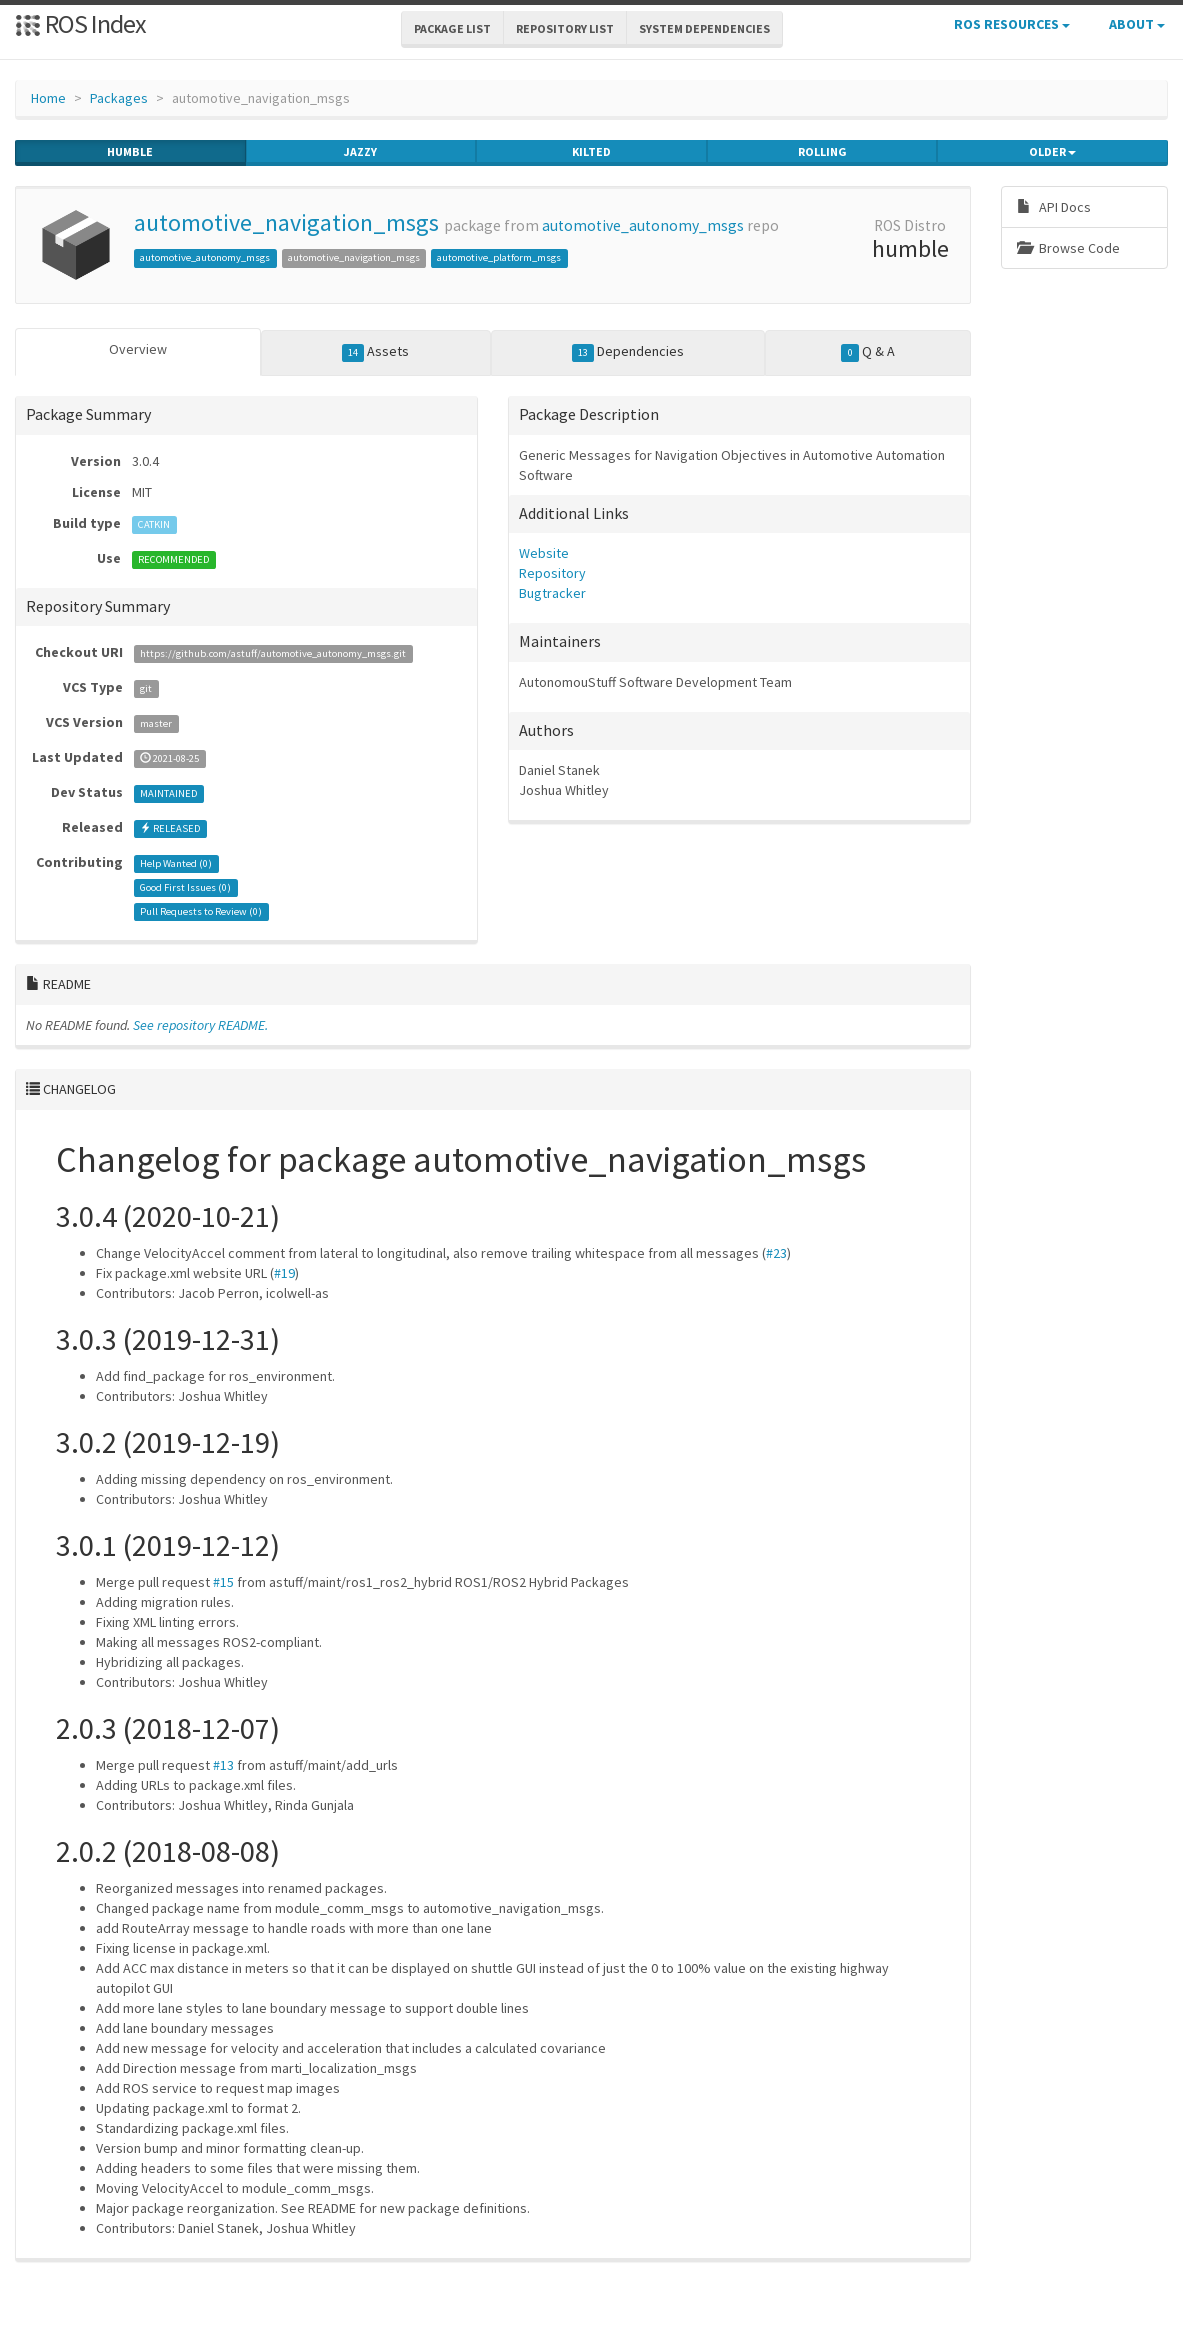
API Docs (1054, 207)
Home (48, 98)
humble (130, 152)
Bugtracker (552, 593)
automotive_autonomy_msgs (643, 225)
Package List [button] (452, 28)
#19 (284, 1273)
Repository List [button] (565, 28)
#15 (223, 1582)
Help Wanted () (176, 863)
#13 (223, 1765)
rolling (822, 152)
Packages (119, 98)
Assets (376, 352)
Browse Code (1068, 248)
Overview (138, 349)
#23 (776, 1253)
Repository (552, 573)
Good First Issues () (185, 887)
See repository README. (200, 1025)
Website (544, 553)
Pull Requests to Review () (201, 911)
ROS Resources (1012, 24)
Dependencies (628, 352)
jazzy (360, 152)
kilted (591, 152)
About (1137, 24)
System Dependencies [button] (704, 28)
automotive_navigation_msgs (286, 222)
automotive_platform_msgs (499, 257)
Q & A (868, 352)
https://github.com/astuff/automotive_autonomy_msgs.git (273, 653)
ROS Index (80, 23)
